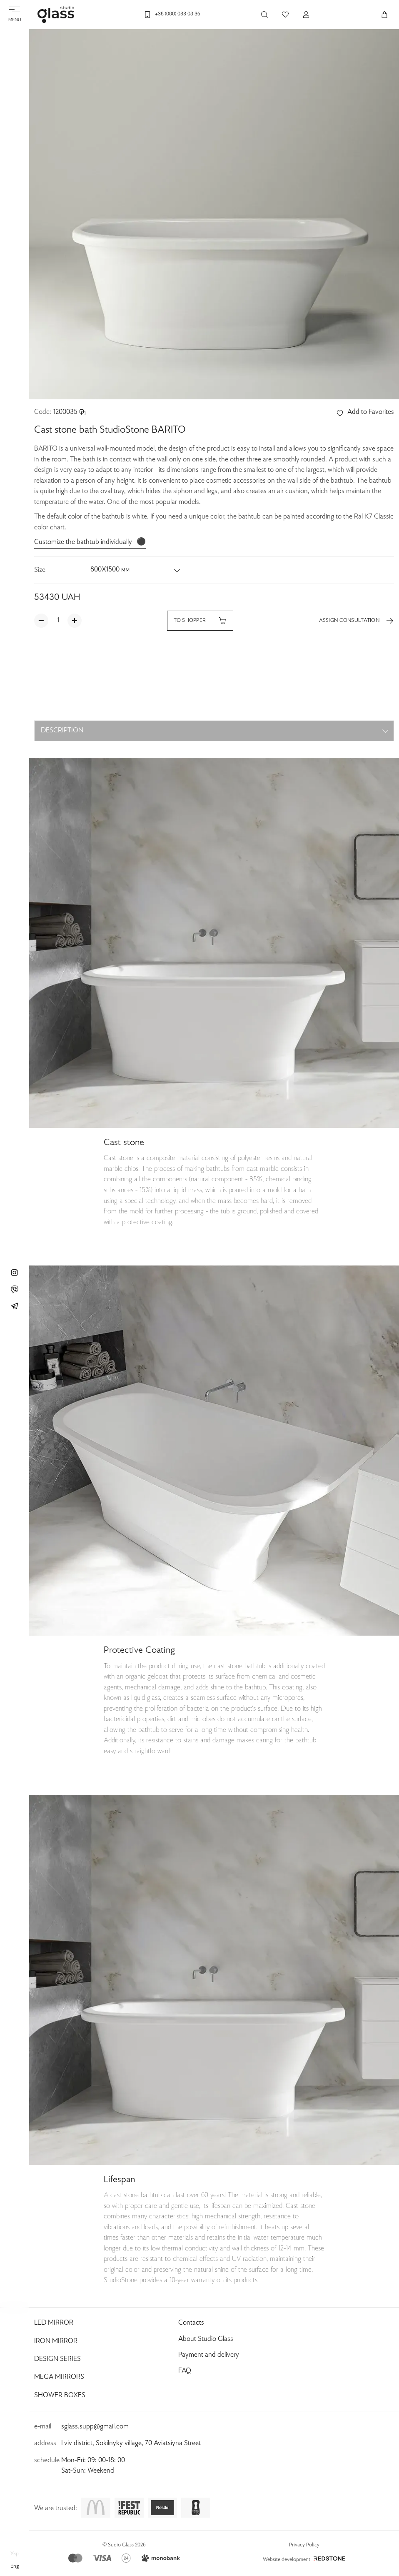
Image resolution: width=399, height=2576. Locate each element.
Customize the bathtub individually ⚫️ (90, 542)
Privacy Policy (304, 2545)
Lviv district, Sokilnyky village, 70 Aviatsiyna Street (131, 2443)
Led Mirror (53, 2323)
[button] (135, 570)
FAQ (184, 2371)
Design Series (57, 2359)
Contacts (191, 2323)
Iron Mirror (55, 2341)
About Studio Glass (205, 2339)
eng (14, 2566)
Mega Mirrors (59, 2377)
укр (14, 2554)
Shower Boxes (59, 2395)
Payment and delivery (208, 2355)
